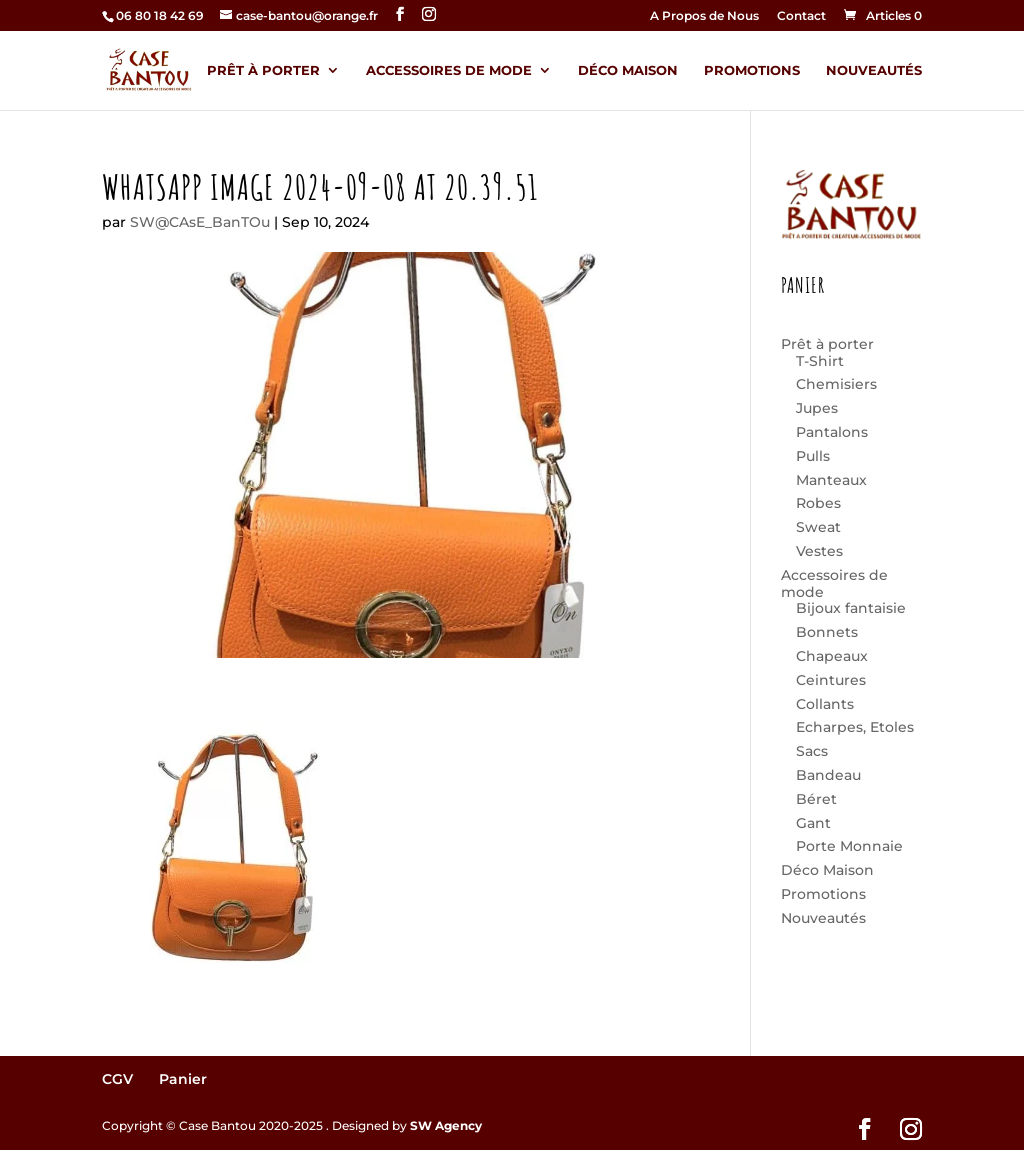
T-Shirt (820, 361)
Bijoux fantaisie (851, 608)
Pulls (813, 456)
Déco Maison (628, 70)
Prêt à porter (263, 70)
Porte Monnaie (849, 846)
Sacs (812, 751)
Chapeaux (832, 656)
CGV (117, 1079)
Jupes (817, 408)
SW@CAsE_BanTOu (200, 222)
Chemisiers (836, 384)
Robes (818, 503)
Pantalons (832, 432)
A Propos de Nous (704, 16)
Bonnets (827, 632)
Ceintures (831, 680)
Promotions (752, 70)
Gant (813, 823)
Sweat (818, 527)
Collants (825, 704)
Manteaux (831, 480)
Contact (801, 16)
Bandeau (828, 775)
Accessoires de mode (449, 70)
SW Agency (446, 1125)
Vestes (819, 551)
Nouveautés (874, 70)
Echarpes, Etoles (855, 727)
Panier (183, 1079)
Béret (816, 799)
